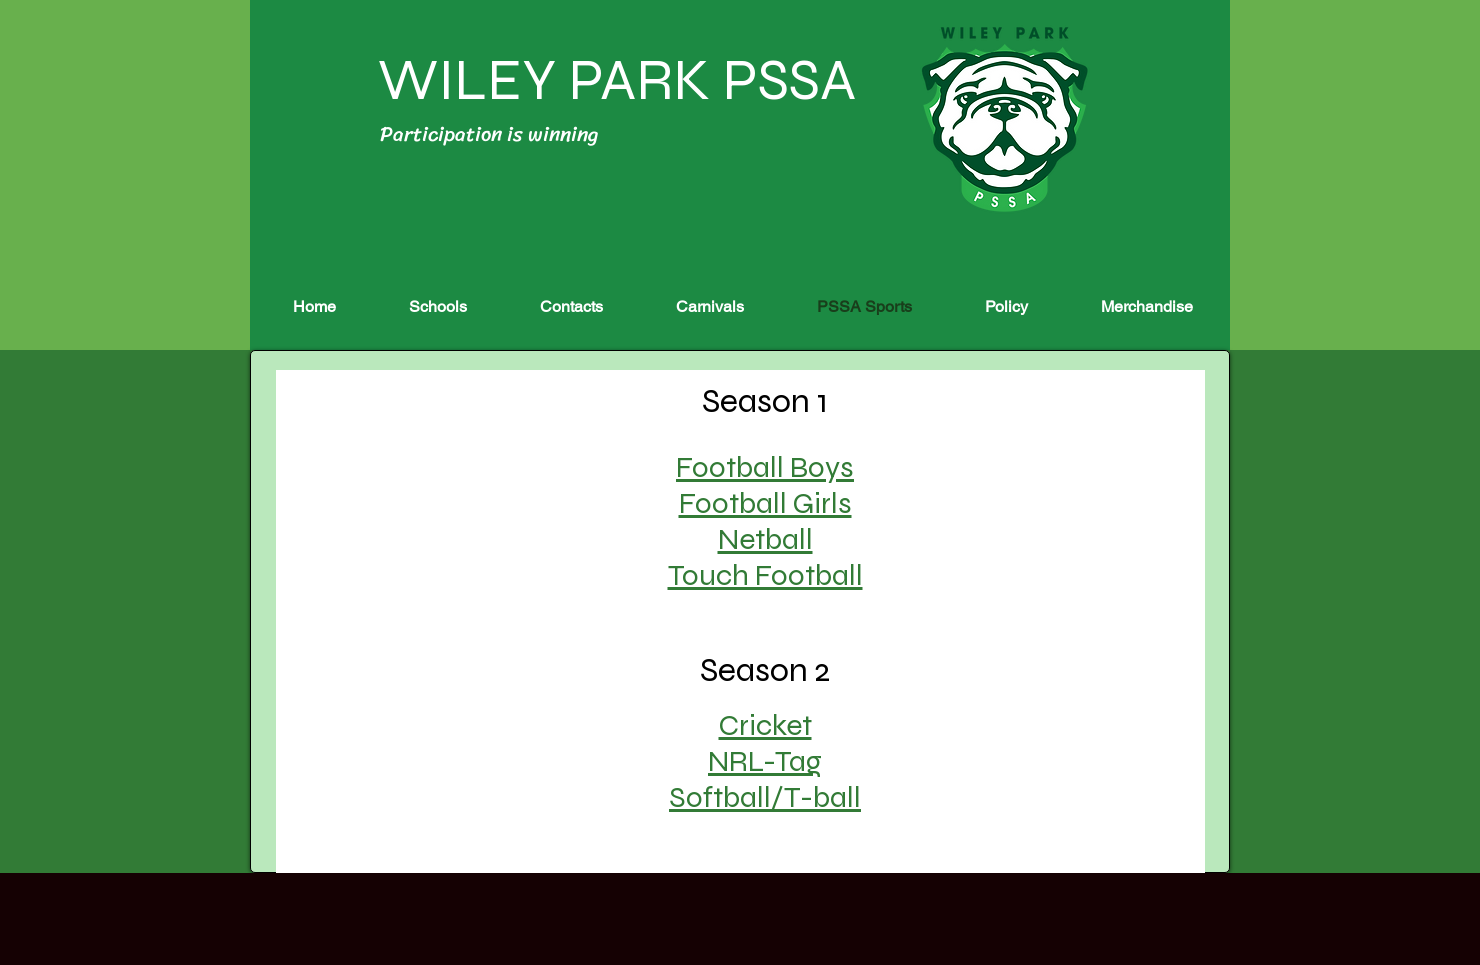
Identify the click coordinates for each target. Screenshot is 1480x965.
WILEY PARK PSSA (611, 80)
